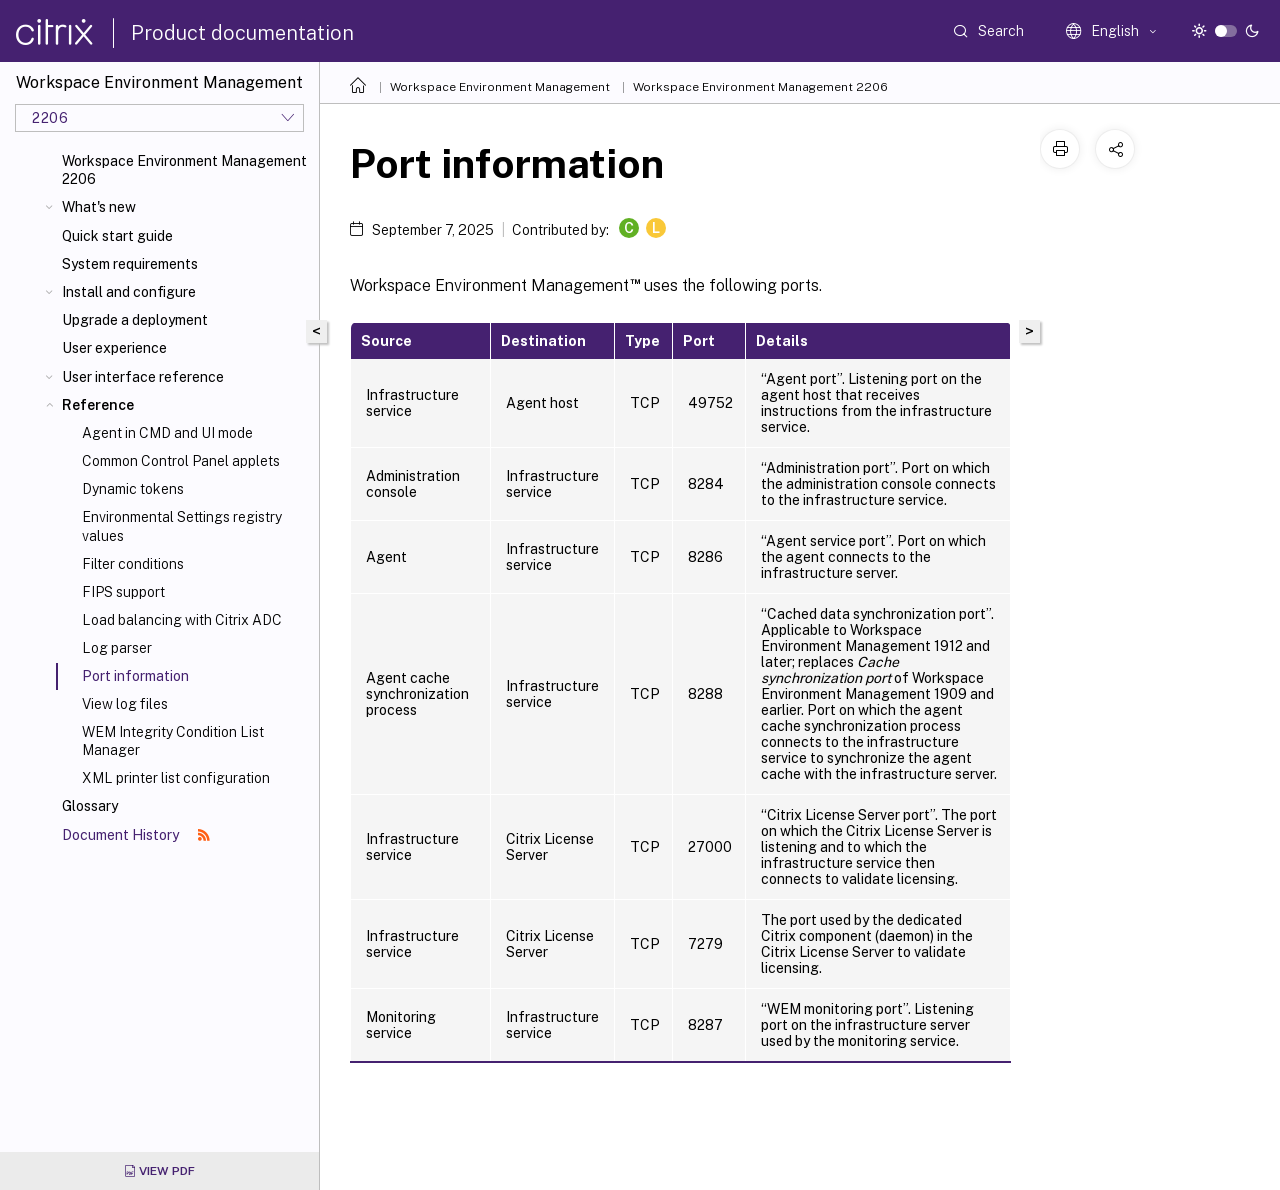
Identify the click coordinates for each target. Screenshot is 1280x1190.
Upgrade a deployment (135, 320)
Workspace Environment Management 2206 (184, 170)
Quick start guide (117, 236)
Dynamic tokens (133, 489)
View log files (125, 704)
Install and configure (129, 292)
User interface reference (143, 377)
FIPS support (123, 592)
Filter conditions (133, 564)
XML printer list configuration (176, 778)
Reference (98, 405)
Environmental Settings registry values (182, 526)
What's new (99, 207)
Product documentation (242, 33)
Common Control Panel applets (181, 461)
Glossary (90, 806)
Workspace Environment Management (500, 87)
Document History (136, 835)
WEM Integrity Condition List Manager (173, 741)
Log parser (117, 648)
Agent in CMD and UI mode (167, 433)
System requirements (130, 264)
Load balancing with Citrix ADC (182, 620)
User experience (114, 348)
